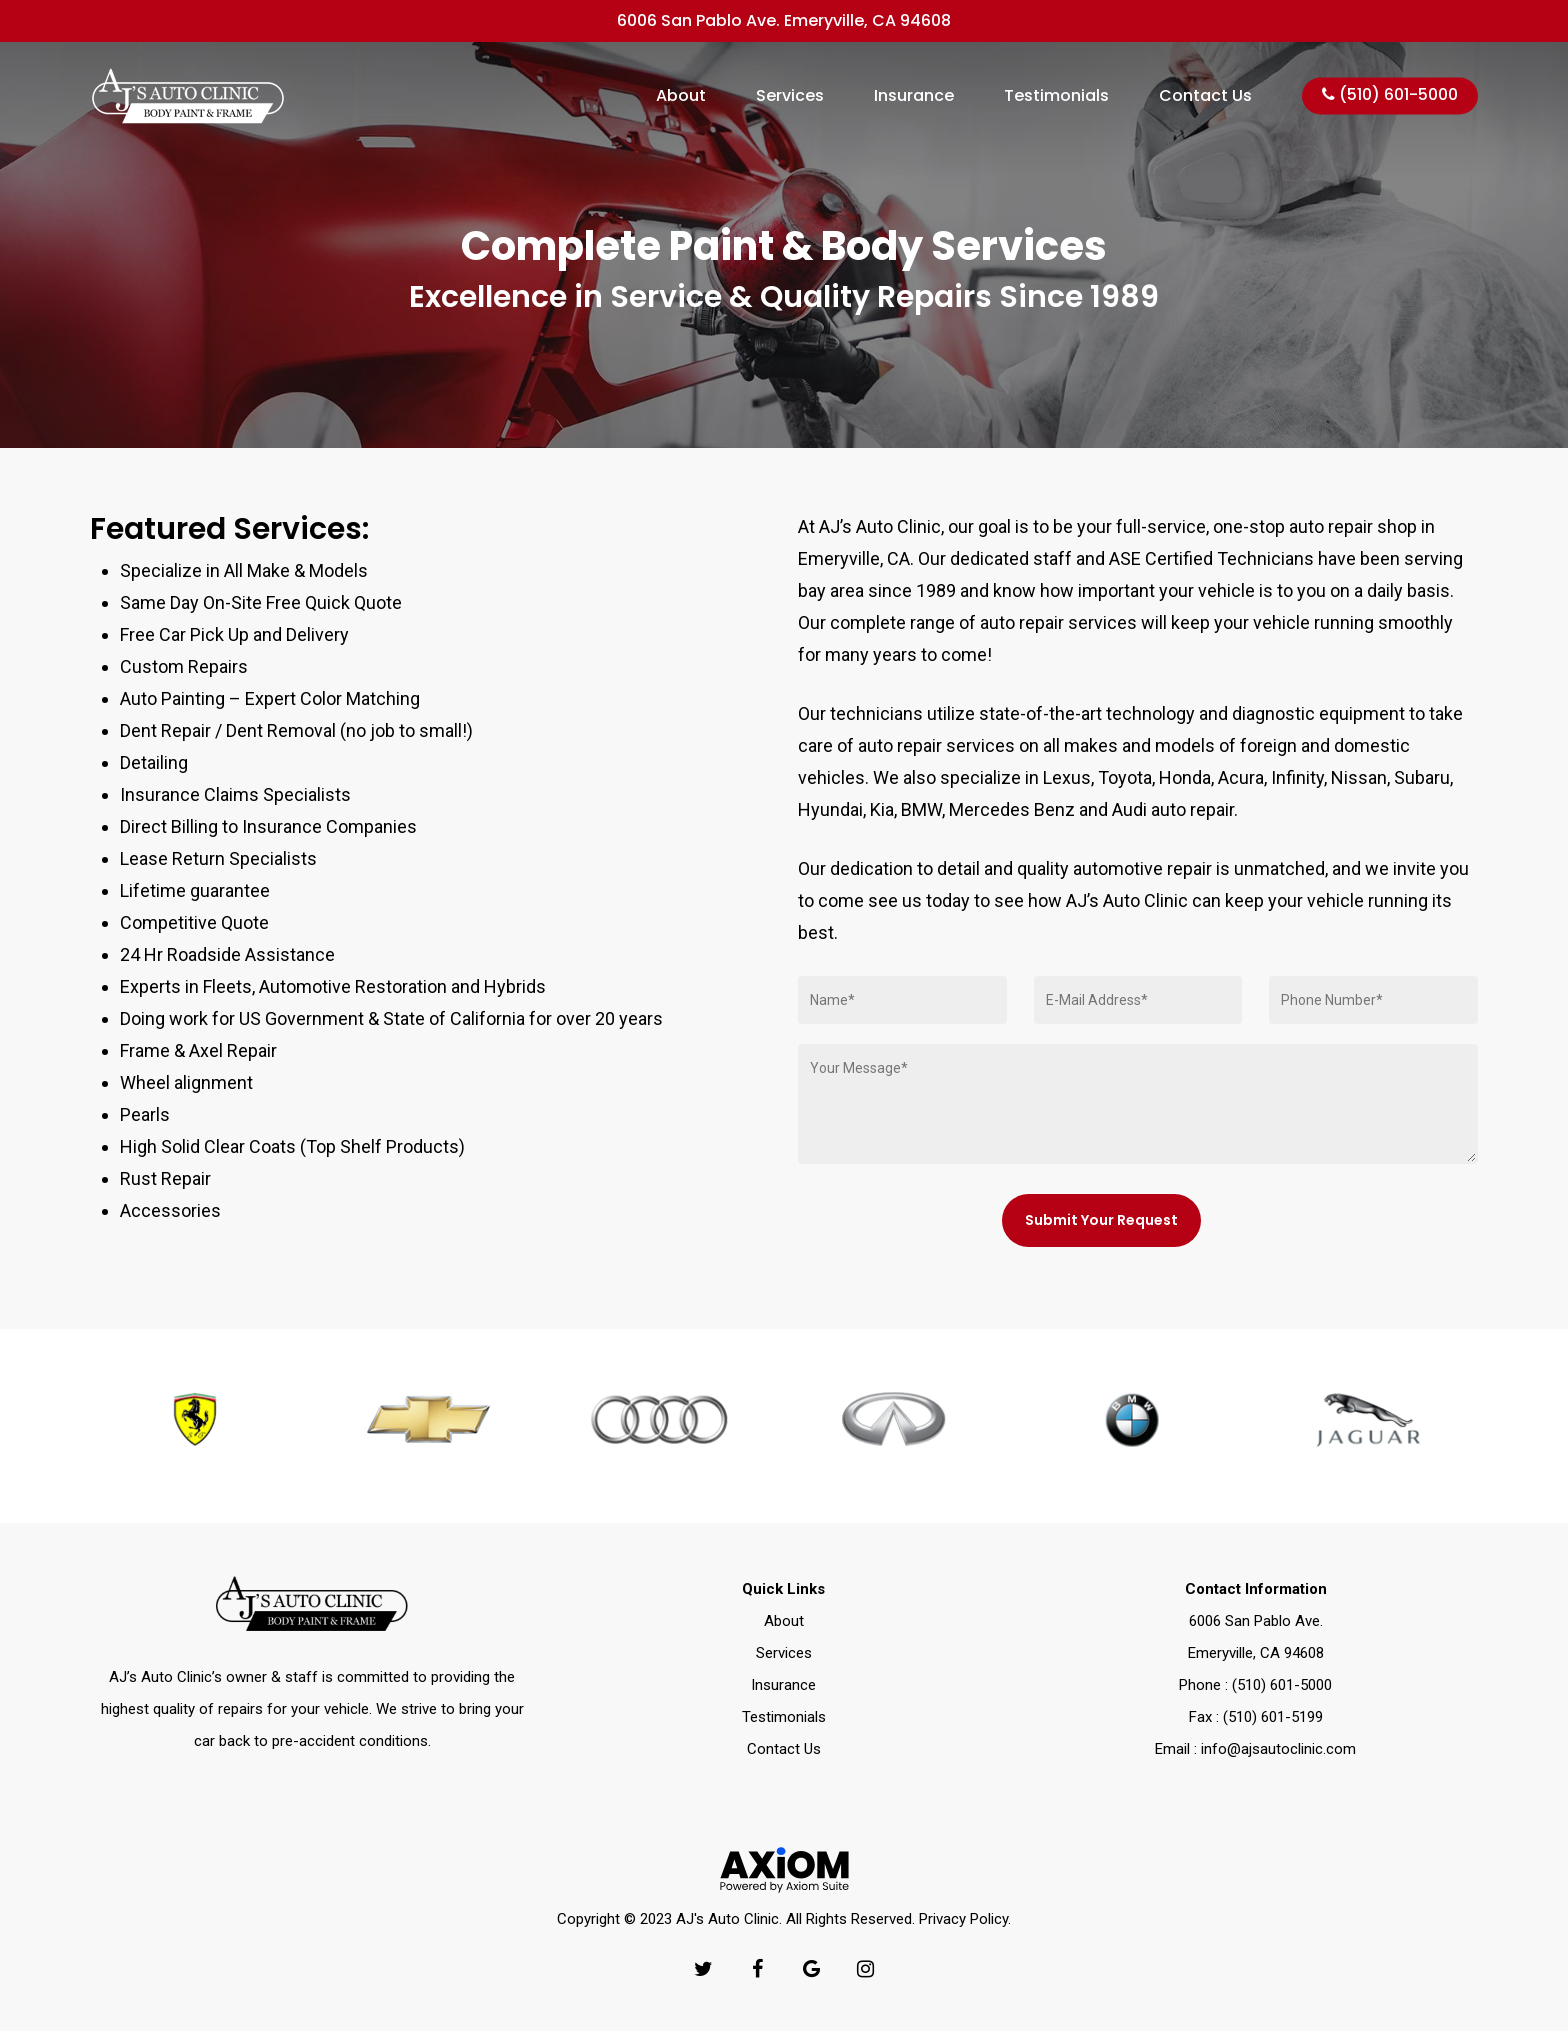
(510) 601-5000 (1390, 95)
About (681, 96)
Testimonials (1056, 96)
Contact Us (1205, 96)
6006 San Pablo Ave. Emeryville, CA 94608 (784, 20)
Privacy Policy (963, 1919)
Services (790, 96)
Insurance (914, 96)
